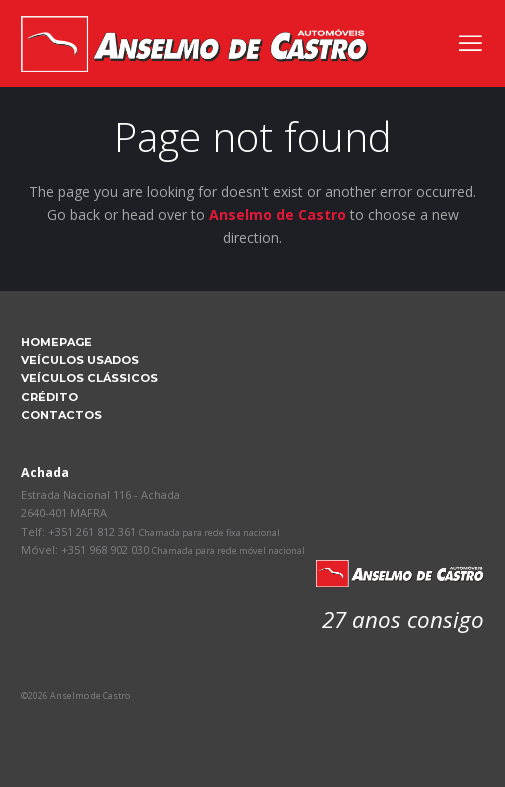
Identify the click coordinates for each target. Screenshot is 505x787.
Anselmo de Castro (277, 214)
